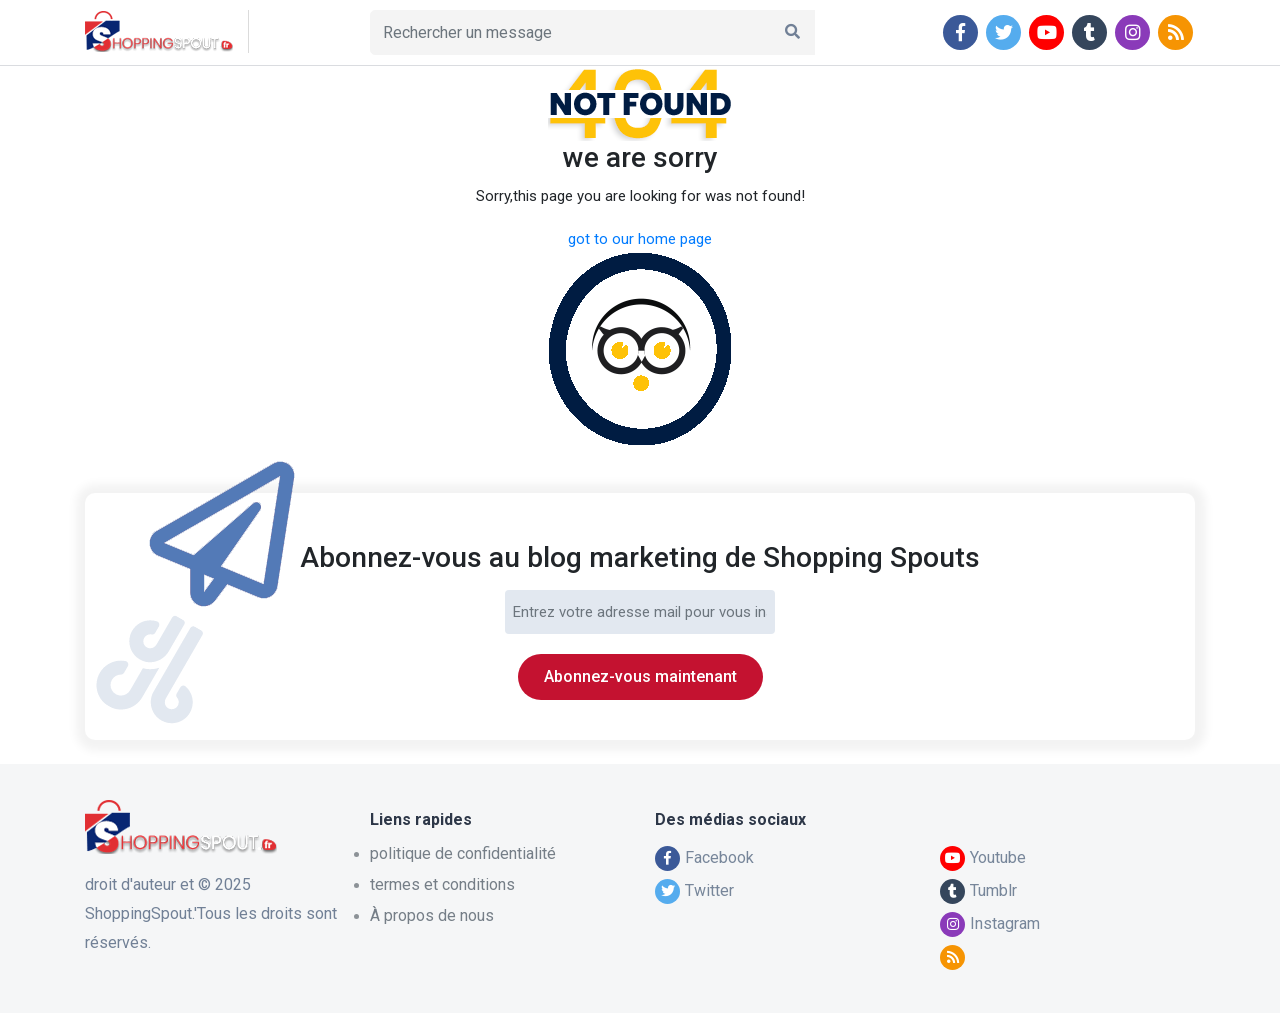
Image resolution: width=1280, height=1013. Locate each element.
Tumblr (978, 890)
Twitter (694, 890)
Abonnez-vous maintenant (640, 676)
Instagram (990, 923)
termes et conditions (442, 884)
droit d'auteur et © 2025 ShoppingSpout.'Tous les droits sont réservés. (211, 913)
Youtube (983, 857)
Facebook (704, 857)
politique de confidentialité (463, 853)
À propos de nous (432, 915)
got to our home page (640, 239)
